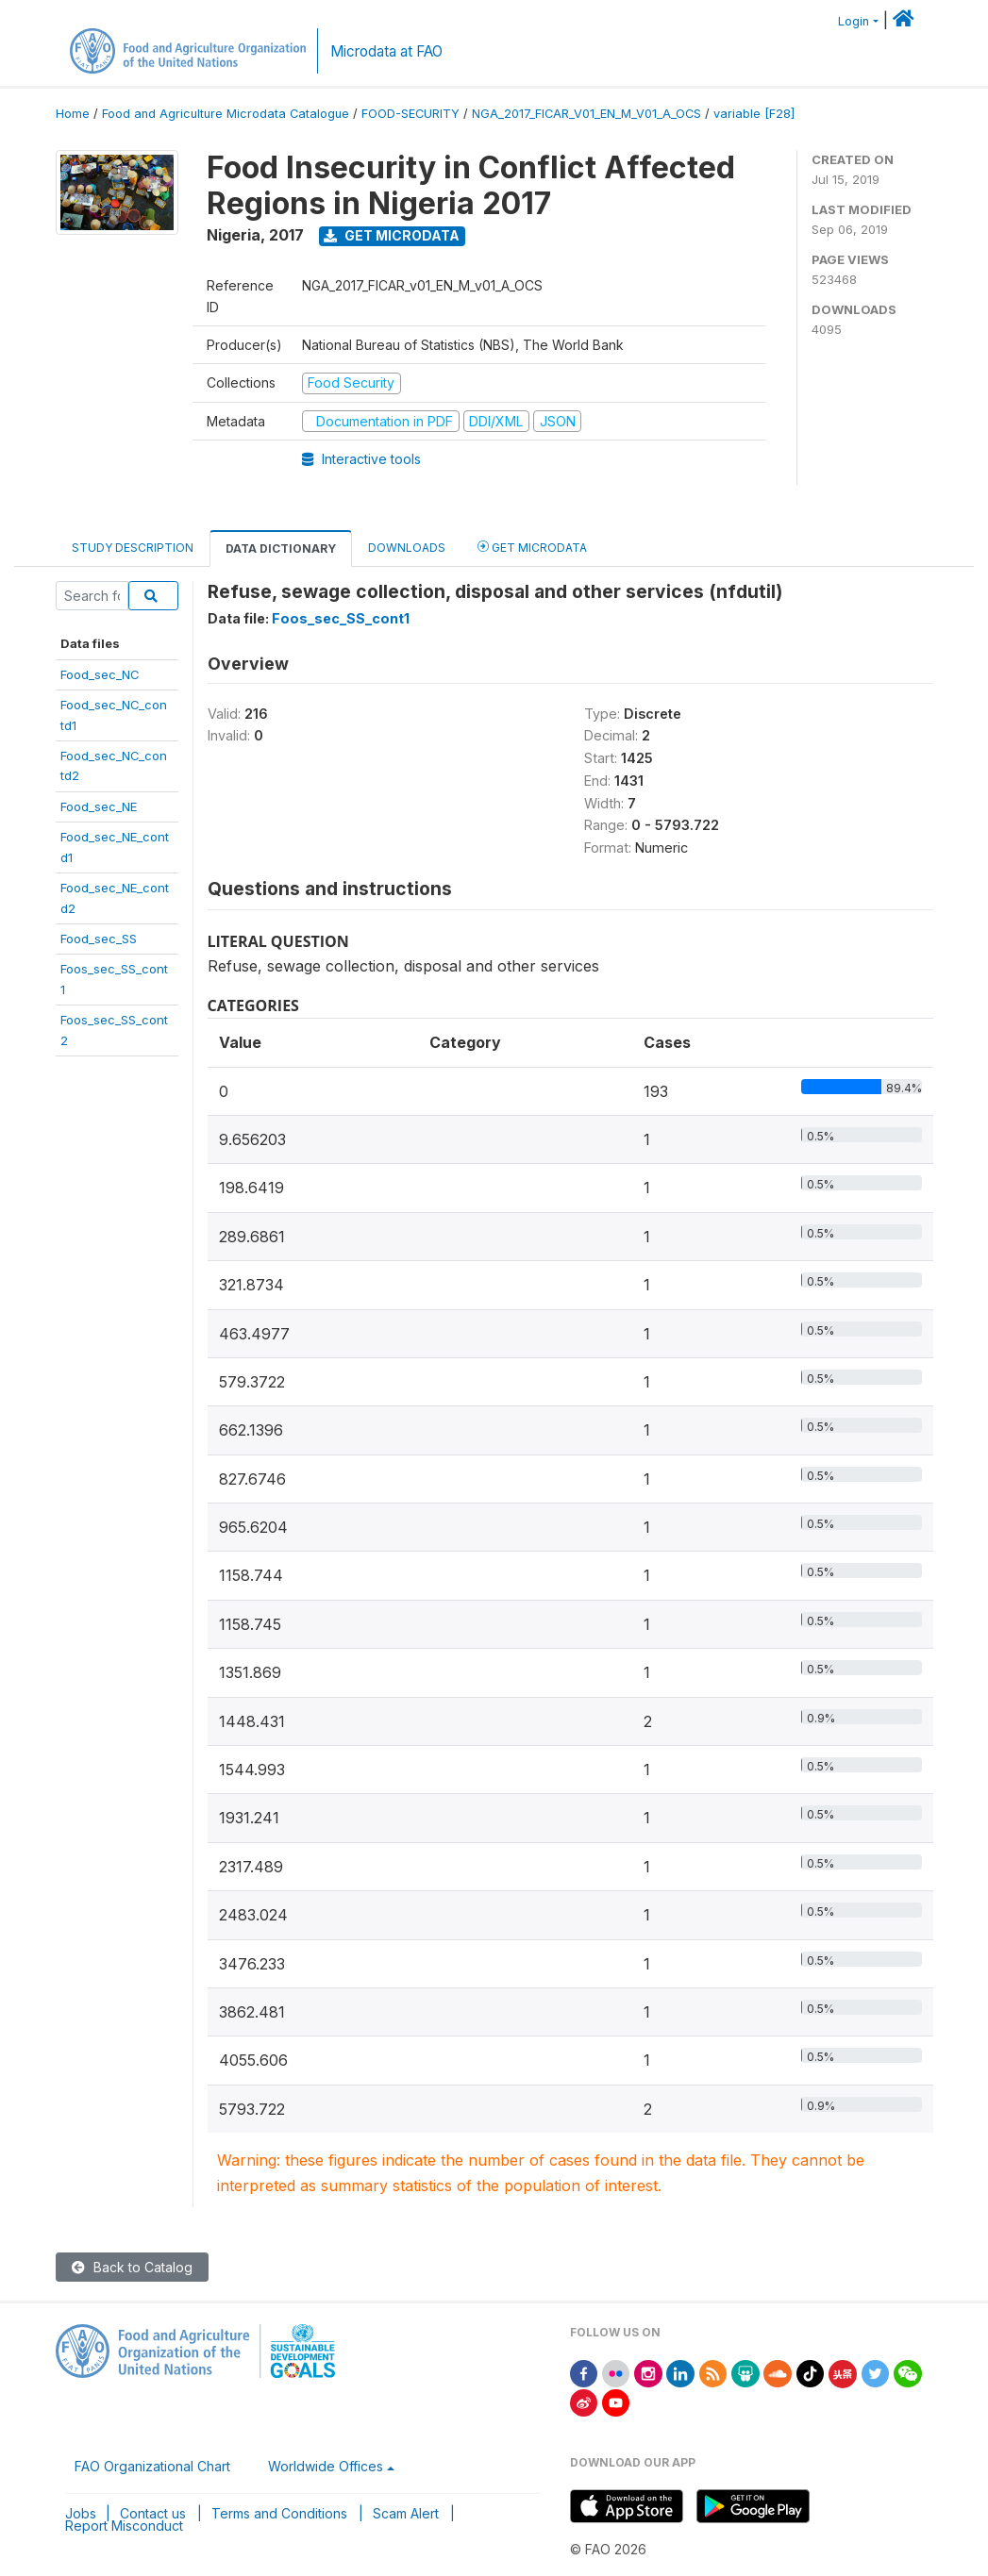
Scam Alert (406, 2513)
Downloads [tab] (406, 547)
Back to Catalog (132, 2267)
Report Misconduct (124, 2526)
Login (853, 21)
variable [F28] (754, 114)
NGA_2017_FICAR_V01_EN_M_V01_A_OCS (586, 114)
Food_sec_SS (98, 938)
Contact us (153, 2513)
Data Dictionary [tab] (281, 548)
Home (73, 114)
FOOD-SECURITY (410, 114)
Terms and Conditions (279, 2513)
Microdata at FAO (386, 51)
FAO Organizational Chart (152, 2466)
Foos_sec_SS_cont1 (341, 618)
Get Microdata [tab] (532, 547)
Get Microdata (392, 235)
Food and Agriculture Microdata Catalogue (225, 114)
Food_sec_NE (98, 806)
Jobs (80, 2513)
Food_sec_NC (100, 674)
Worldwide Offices (325, 2466)
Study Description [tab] (132, 547)
